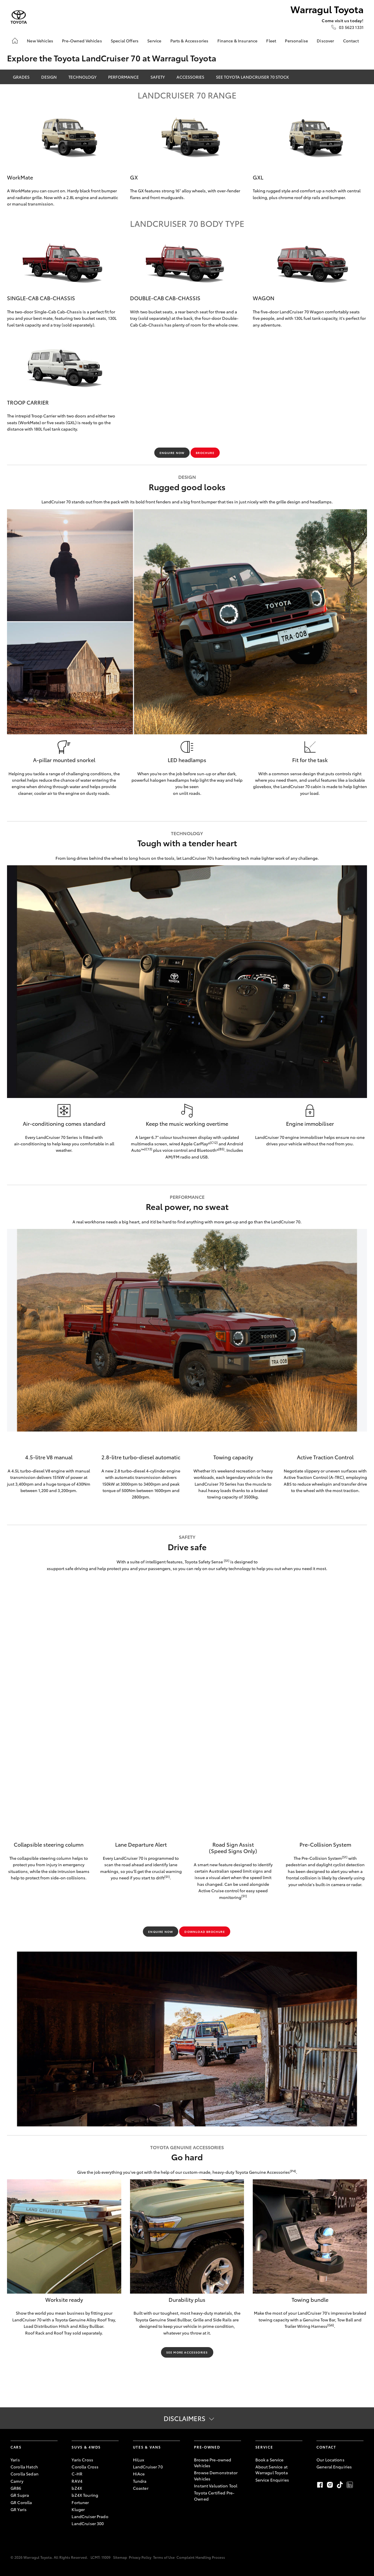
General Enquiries (334, 2467)
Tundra (140, 2481)
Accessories (190, 77)
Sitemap (120, 2557)
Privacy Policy (140, 2557)
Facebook (319, 2484)
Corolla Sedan (25, 2474)
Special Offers (124, 41)
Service (154, 41)
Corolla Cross (85, 2467)
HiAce (139, 2474)
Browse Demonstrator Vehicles (216, 2475)
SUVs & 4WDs (86, 2446)
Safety (157, 77)
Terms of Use (164, 2557)
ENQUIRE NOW (172, 452)
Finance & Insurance (237, 41)
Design (49, 77)
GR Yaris (19, 2509)
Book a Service (269, 2460)
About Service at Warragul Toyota (271, 2469)
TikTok (339, 2484)
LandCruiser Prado (90, 2516)
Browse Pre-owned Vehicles (212, 2462)
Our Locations (330, 2460)
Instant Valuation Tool (215, 2486)
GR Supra (20, 2495)
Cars (16, 2446)
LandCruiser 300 (88, 2523)
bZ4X (77, 2488)
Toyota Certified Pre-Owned (214, 2495)
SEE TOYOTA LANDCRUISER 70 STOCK (252, 77)
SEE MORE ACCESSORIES (187, 2352)
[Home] (15, 40)
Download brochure (204, 1931)
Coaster (140, 2488)
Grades (21, 77)
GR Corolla (21, 2502)
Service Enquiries (272, 2480)
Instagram (329, 2484)
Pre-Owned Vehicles (82, 41)
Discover (325, 41)
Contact (351, 41)
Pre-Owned (207, 2446)
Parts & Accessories (189, 41)
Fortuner (80, 2502)
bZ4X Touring (85, 2495)
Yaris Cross (82, 2460)
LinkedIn (349, 2484)
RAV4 (77, 2481)
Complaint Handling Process (200, 2557)
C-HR (77, 2474)
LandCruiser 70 (148, 2467)
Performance (123, 77)
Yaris (15, 2460)
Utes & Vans (147, 2446)
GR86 (16, 2488)
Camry (17, 2481)
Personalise (296, 41)
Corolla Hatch (24, 2467)
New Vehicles (40, 41)
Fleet (271, 41)
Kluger (78, 2509)
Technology (82, 77)
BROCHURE (205, 452)
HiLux (138, 2460)
